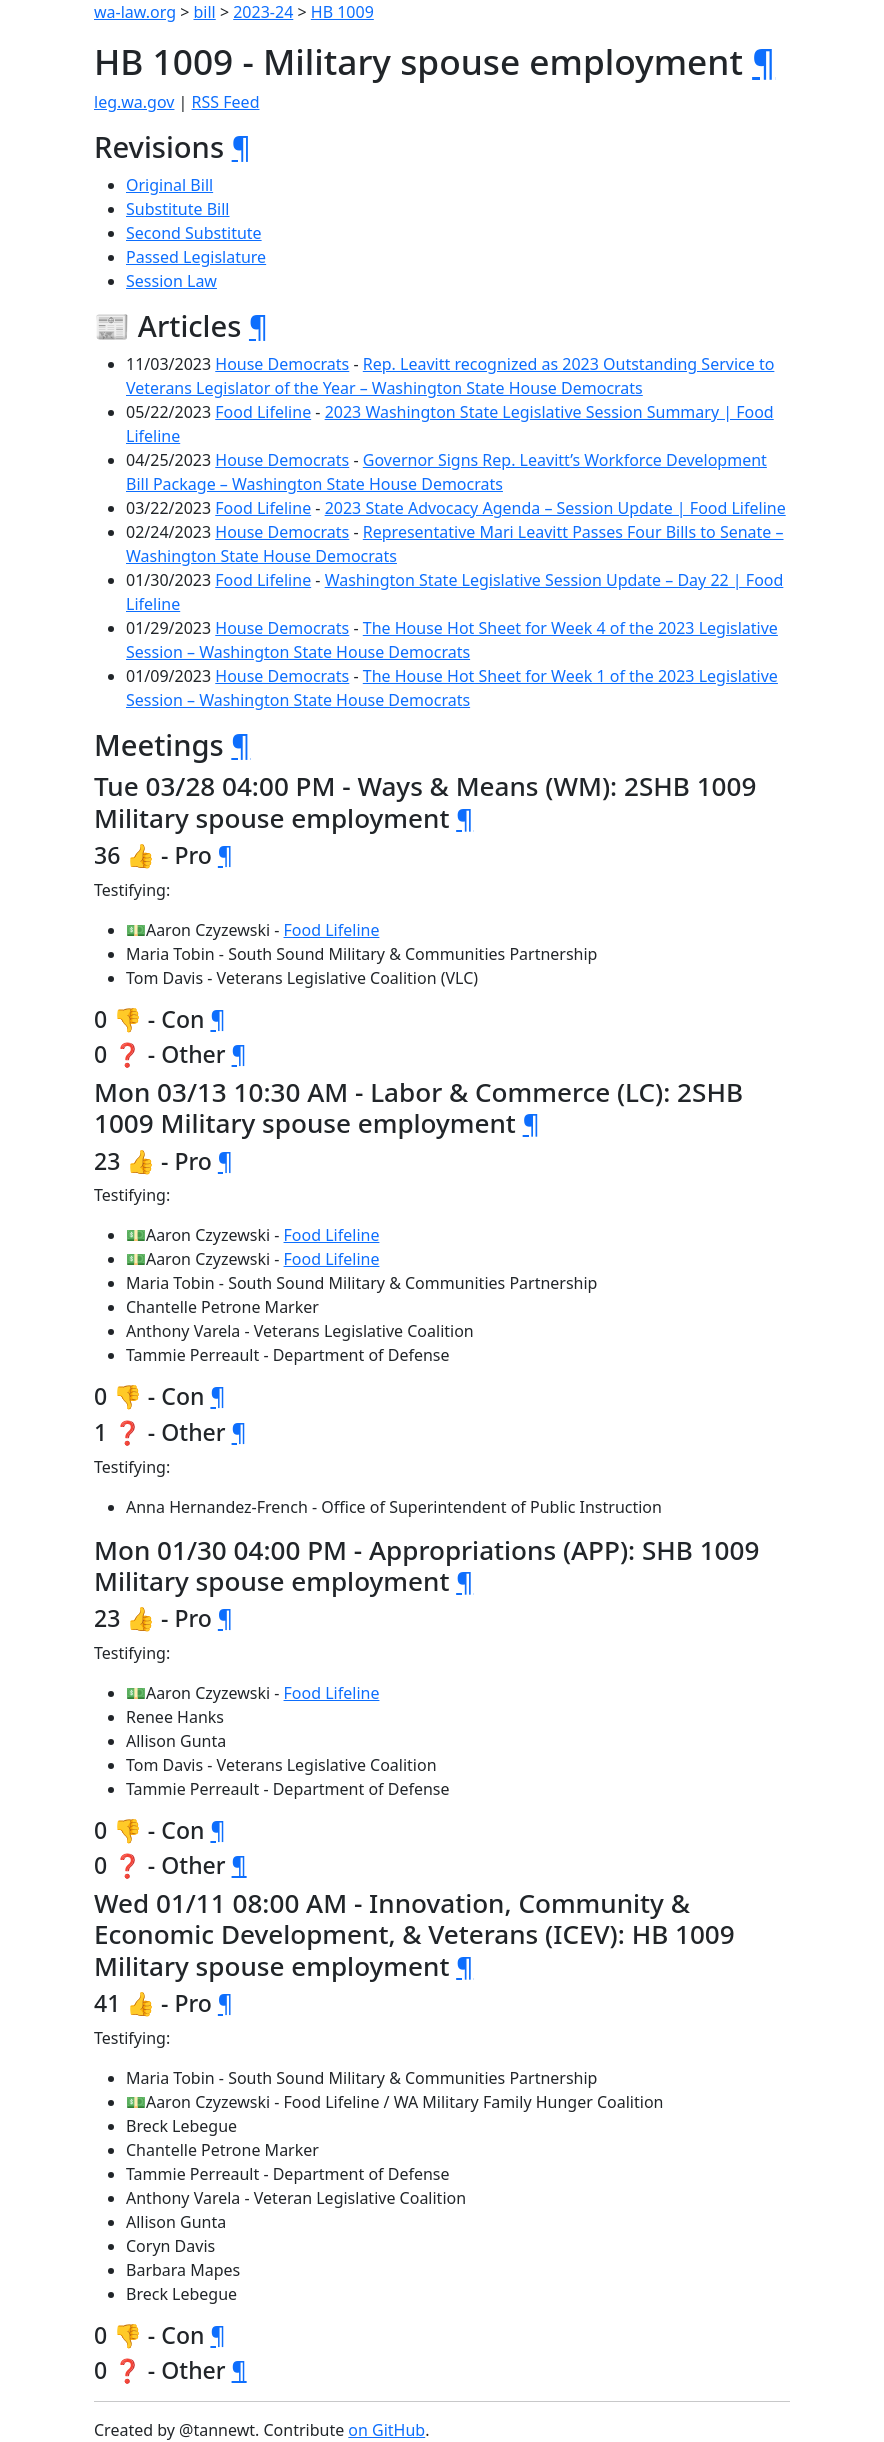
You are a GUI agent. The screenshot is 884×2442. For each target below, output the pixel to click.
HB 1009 (342, 12)
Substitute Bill (178, 209)
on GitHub (386, 2430)
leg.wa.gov (134, 102)
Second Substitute (194, 233)
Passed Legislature (196, 257)
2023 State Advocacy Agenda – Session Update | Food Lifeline (555, 508)
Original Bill (169, 185)
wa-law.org (135, 12)
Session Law (171, 281)
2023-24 (263, 12)
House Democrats (282, 364)
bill (205, 12)
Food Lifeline (263, 412)
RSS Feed (226, 102)
